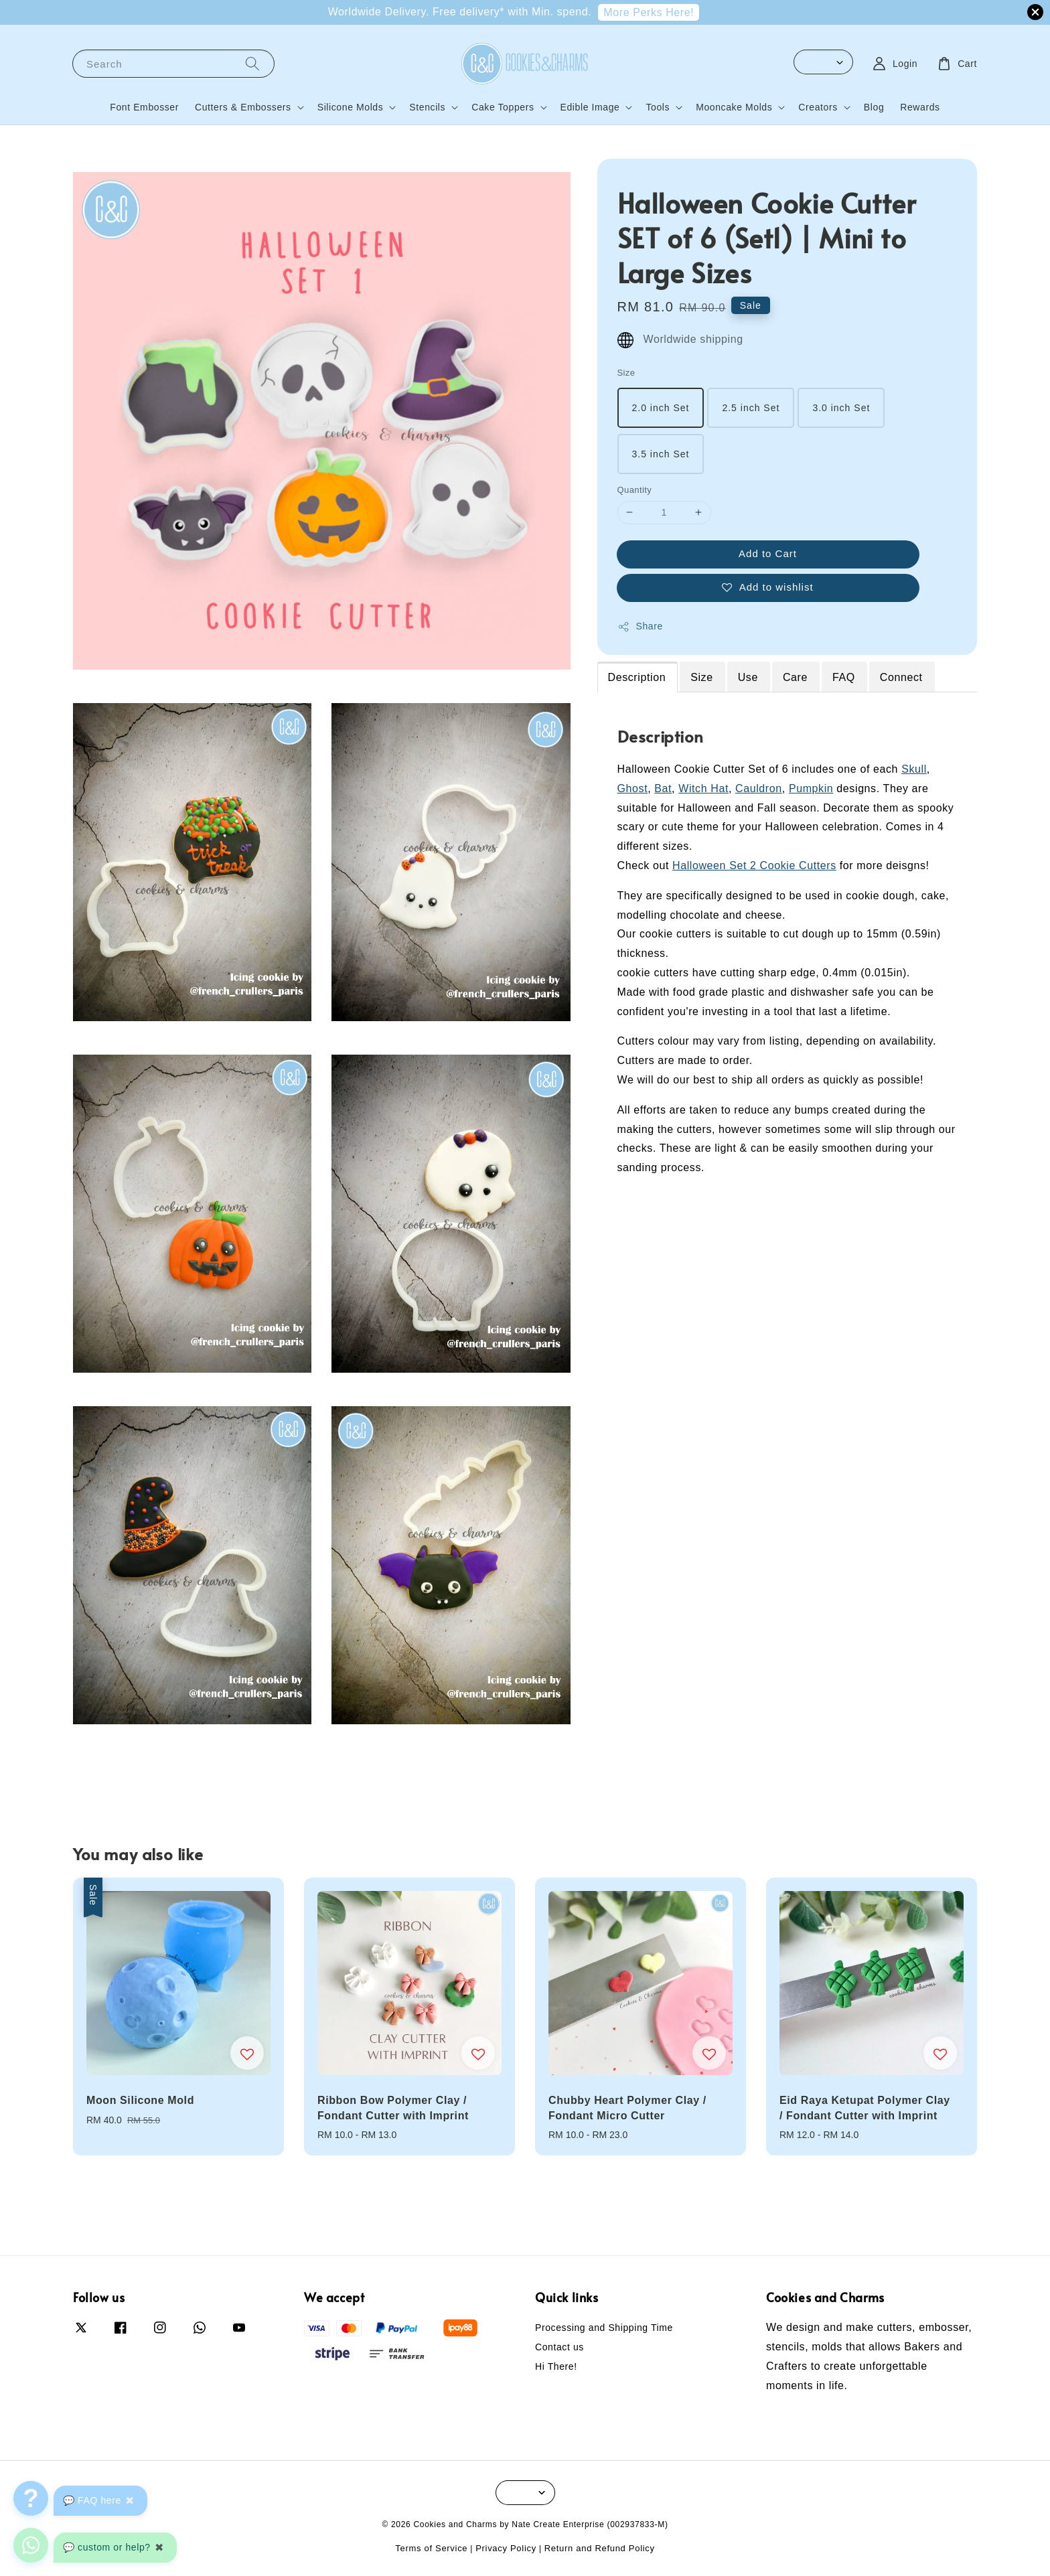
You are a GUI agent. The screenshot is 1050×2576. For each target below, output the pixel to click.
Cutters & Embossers (243, 107)
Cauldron (758, 788)
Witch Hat (703, 788)
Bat (663, 788)
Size (626, 373)
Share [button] (640, 627)
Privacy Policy (505, 2548)
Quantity (634, 490)
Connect (901, 677)
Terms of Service (431, 2548)
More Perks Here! (648, 12)
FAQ (843, 677)
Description (637, 677)
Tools (658, 107)
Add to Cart (768, 553)
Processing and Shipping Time (604, 2327)
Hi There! (556, 2366)
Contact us (559, 2347)
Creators (817, 107)
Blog (874, 107)
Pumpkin (811, 788)
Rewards (920, 107)
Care (795, 677)
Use (748, 677)
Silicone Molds (350, 107)
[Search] (252, 63)
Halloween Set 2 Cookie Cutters (754, 865)
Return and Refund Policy (599, 2548)
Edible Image (590, 107)
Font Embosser (144, 107)
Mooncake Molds (734, 107)
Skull (914, 769)
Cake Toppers (502, 107)
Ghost (632, 788)
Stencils (427, 107)
